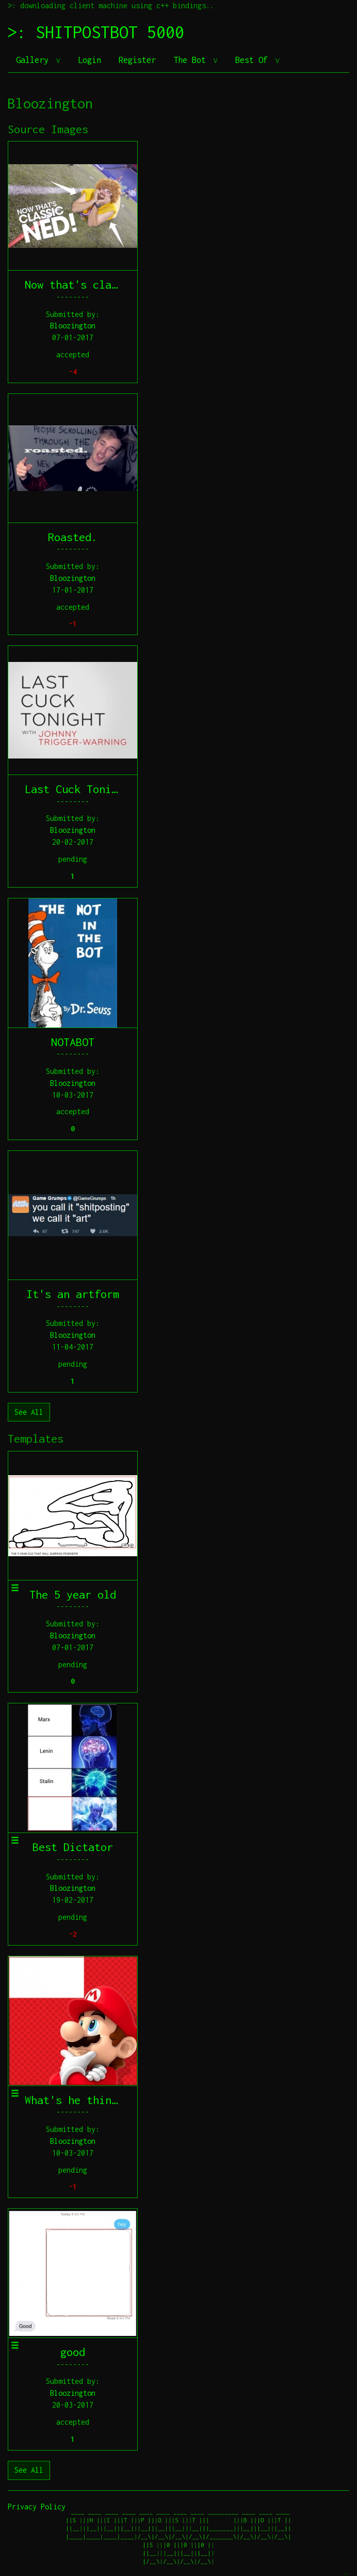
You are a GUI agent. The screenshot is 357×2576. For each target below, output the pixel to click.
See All (28, 1412)
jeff (346, 2573)
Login (89, 60)
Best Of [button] (253, 60)
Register (137, 60)
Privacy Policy (37, 2506)
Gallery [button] (34, 60)
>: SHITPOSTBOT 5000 (96, 32)
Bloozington (72, 325)
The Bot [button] (191, 60)
